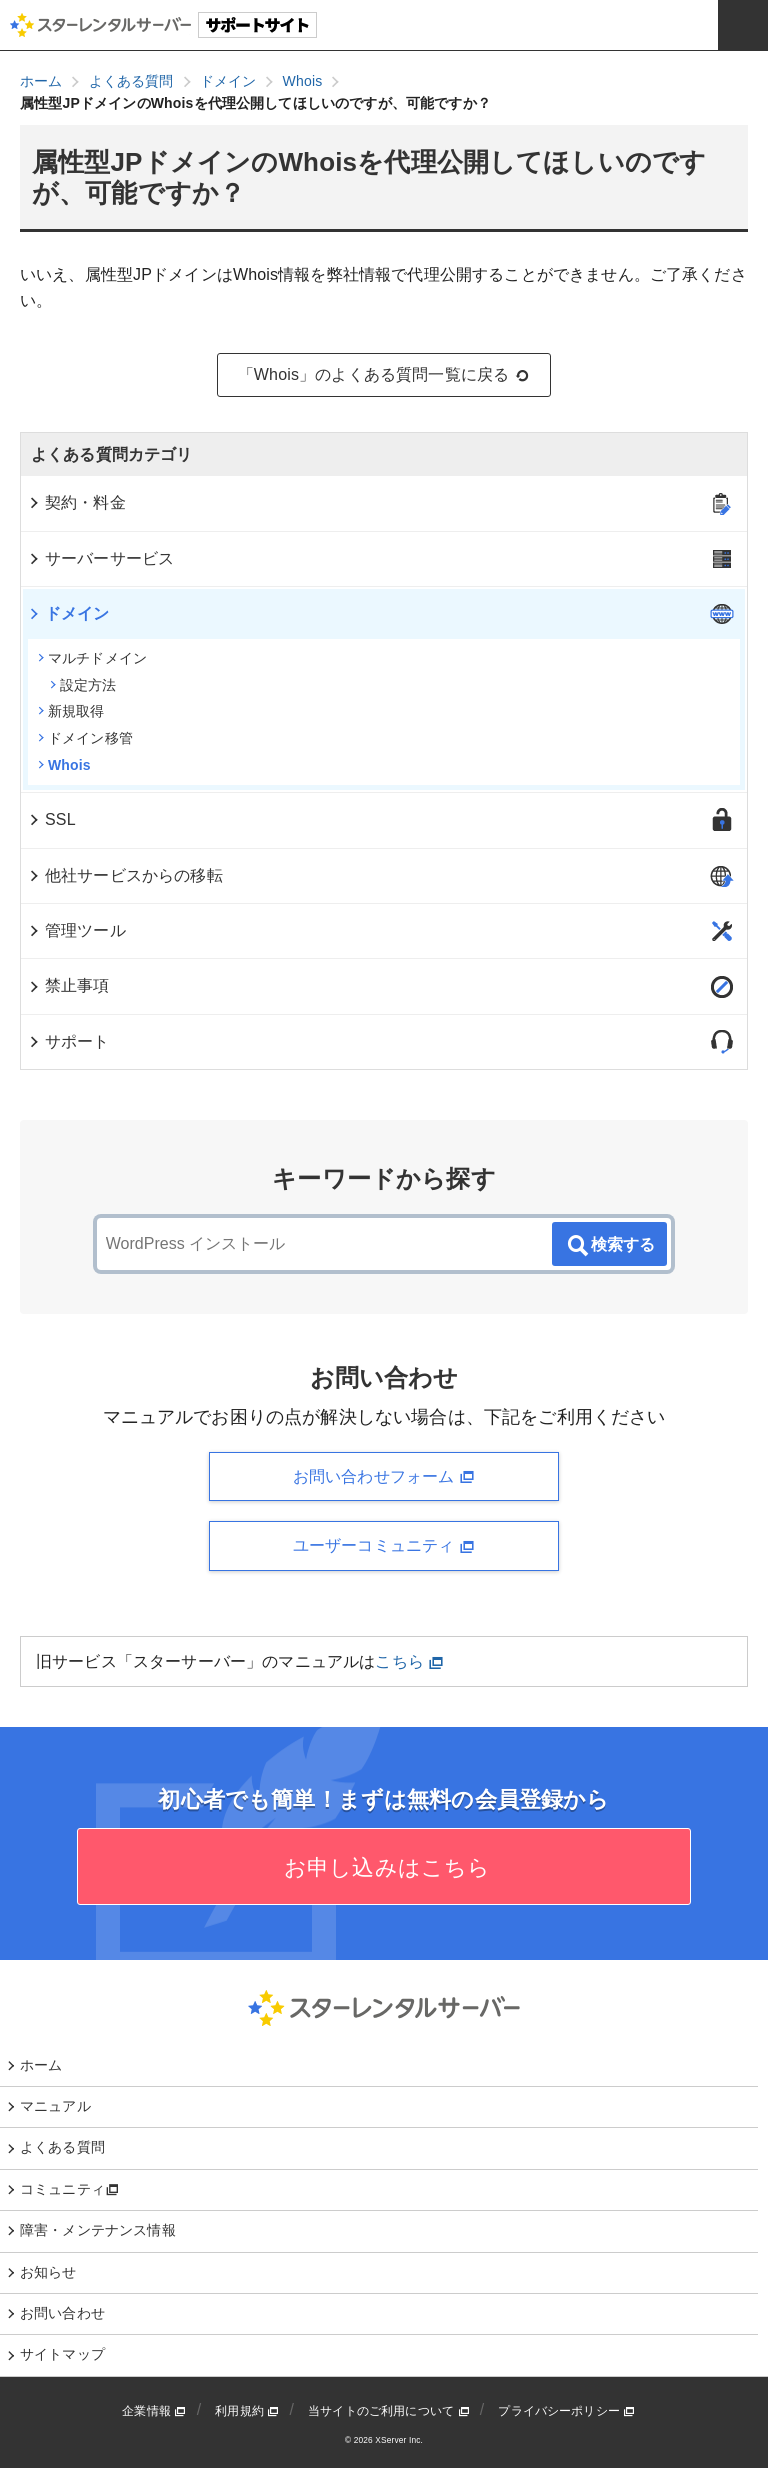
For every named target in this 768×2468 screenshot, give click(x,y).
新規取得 (71, 711)
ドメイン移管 (85, 738)
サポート (68, 1041)
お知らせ (48, 2272)
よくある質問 (62, 2147)
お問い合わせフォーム (384, 1477)
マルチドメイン (92, 658)
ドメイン (68, 613)
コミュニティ (69, 2189)
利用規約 (247, 2411)
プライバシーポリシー (566, 2411)
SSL (51, 819)
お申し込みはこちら (384, 1867)
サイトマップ (62, 2354)
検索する (610, 1246)
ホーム (41, 2065)
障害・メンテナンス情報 (98, 2230)
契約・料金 (76, 502)
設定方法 (83, 685)
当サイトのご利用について (389, 2411)
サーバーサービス (100, 558)
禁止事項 (68, 985)
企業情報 (154, 2411)
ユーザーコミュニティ (384, 1546)
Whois (64, 765)
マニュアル (55, 2106)
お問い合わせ (62, 2313)
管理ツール (76, 930)
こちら (409, 1661)
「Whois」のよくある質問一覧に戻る (384, 375)
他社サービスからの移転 (125, 875)
